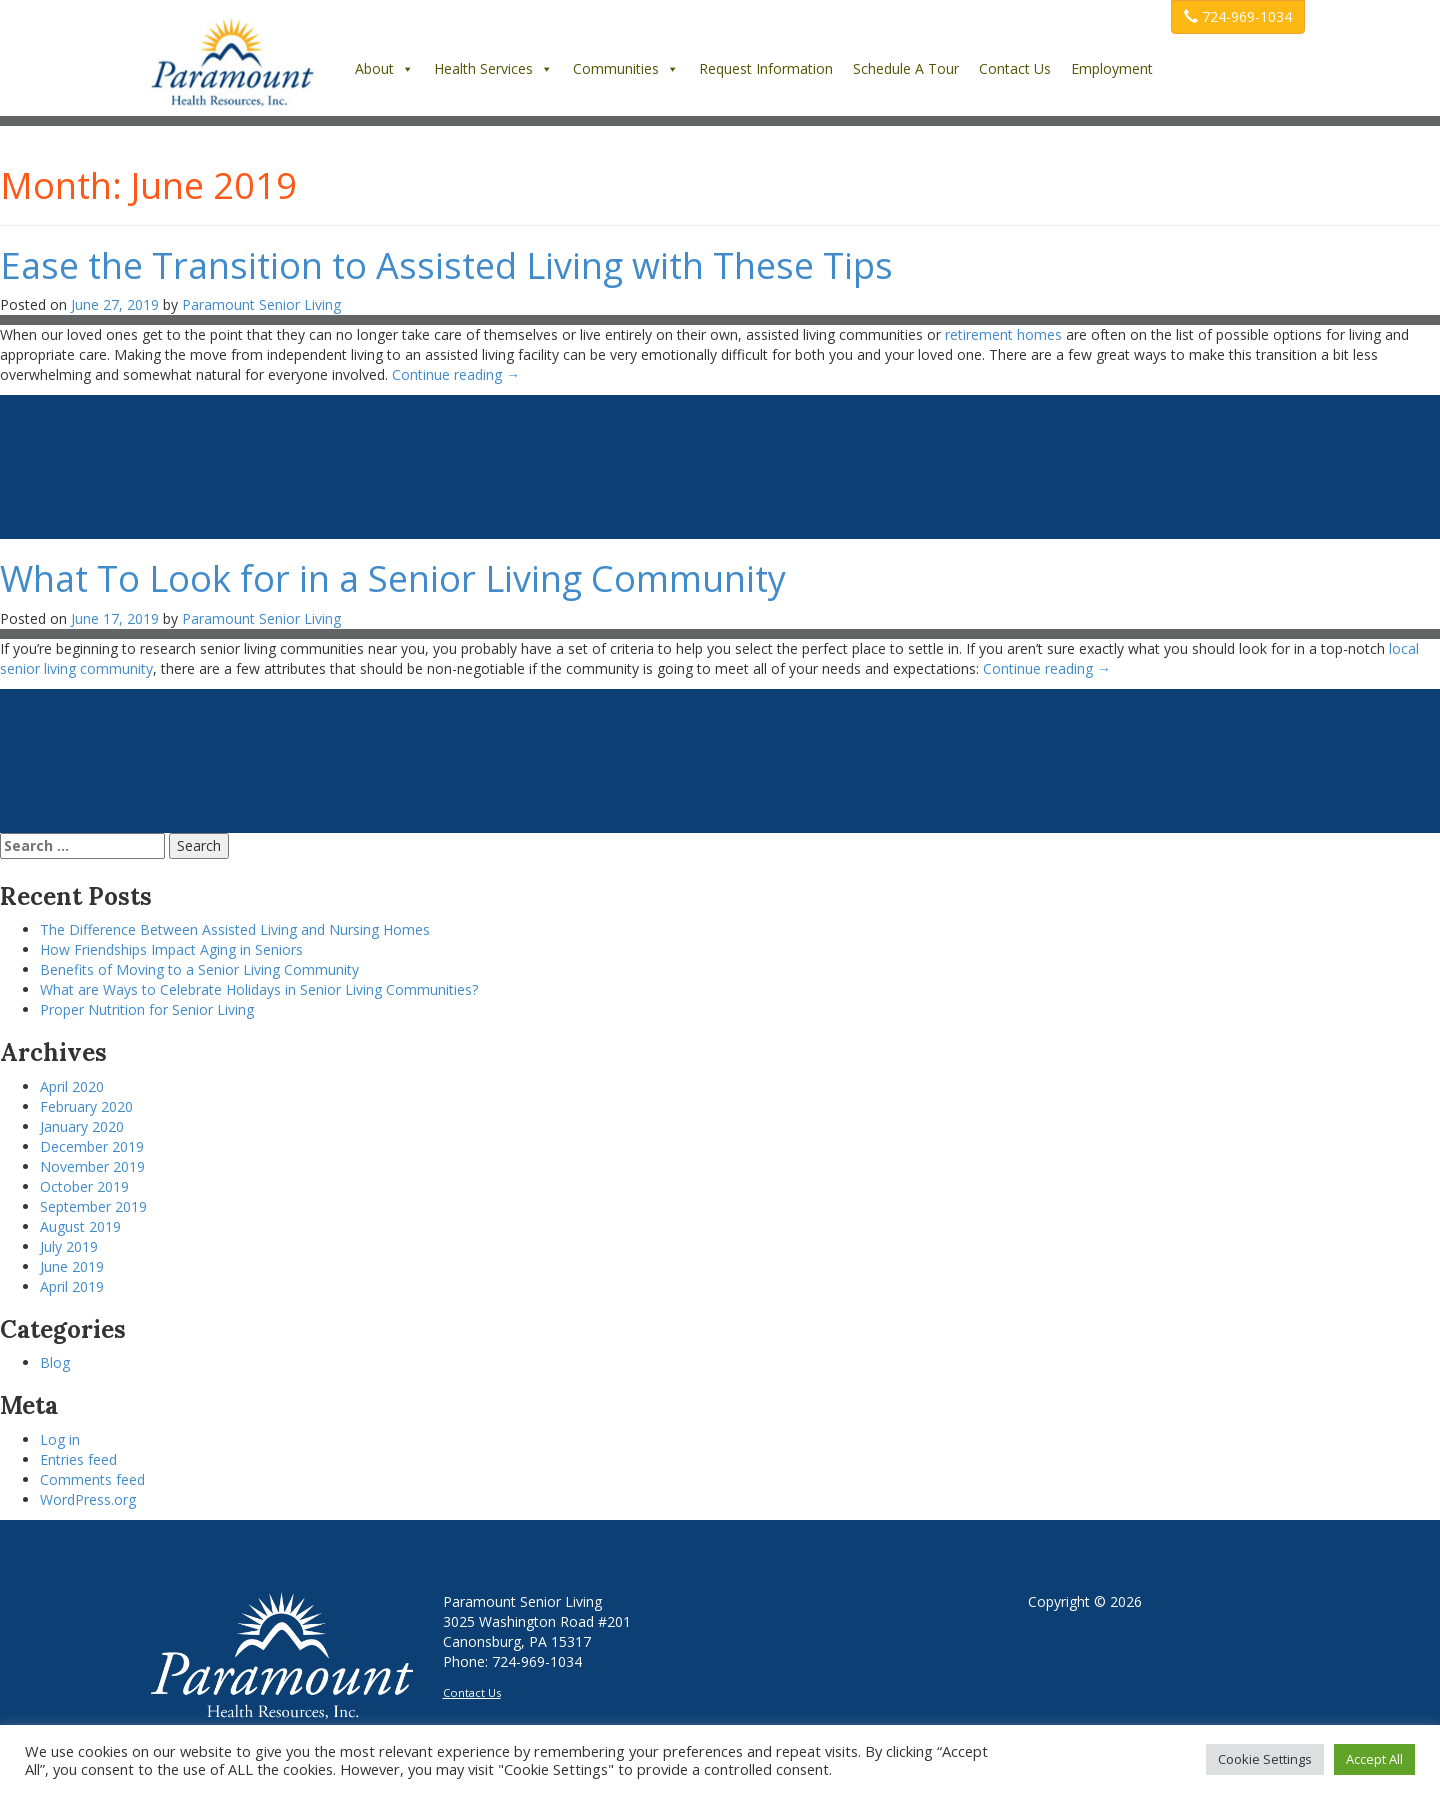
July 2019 (69, 1246)
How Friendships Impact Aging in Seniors (171, 949)
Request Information (766, 68)
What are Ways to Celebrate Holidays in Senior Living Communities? (259, 989)
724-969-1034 (1238, 16)
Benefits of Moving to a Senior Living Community (199, 969)
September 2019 (93, 1206)
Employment (1112, 68)
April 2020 (72, 1086)
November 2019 (92, 1166)
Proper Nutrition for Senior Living (147, 1009)
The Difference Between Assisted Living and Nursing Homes (235, 929)
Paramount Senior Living (261, 304)
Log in (60, 1439)
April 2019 (72, 1286)
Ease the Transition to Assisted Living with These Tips (446, 265)
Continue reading (456, 374)
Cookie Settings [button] (1265, 1759)
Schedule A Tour (906, 68)
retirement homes (1003, 334)
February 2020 (86, 1106)
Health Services (493, 68)
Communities (626, 68)
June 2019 (72, 1266)
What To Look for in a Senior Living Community (393, 578)
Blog (55, 1362)
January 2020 (82, 1126)
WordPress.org (88, 1499)
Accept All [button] (1374, 1759)
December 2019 (92, 1146)
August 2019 (80, 1226)
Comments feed (92, 1479)
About (384, 68)
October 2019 (84, 1186)
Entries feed (78, 1459)
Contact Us (1015, 68)
